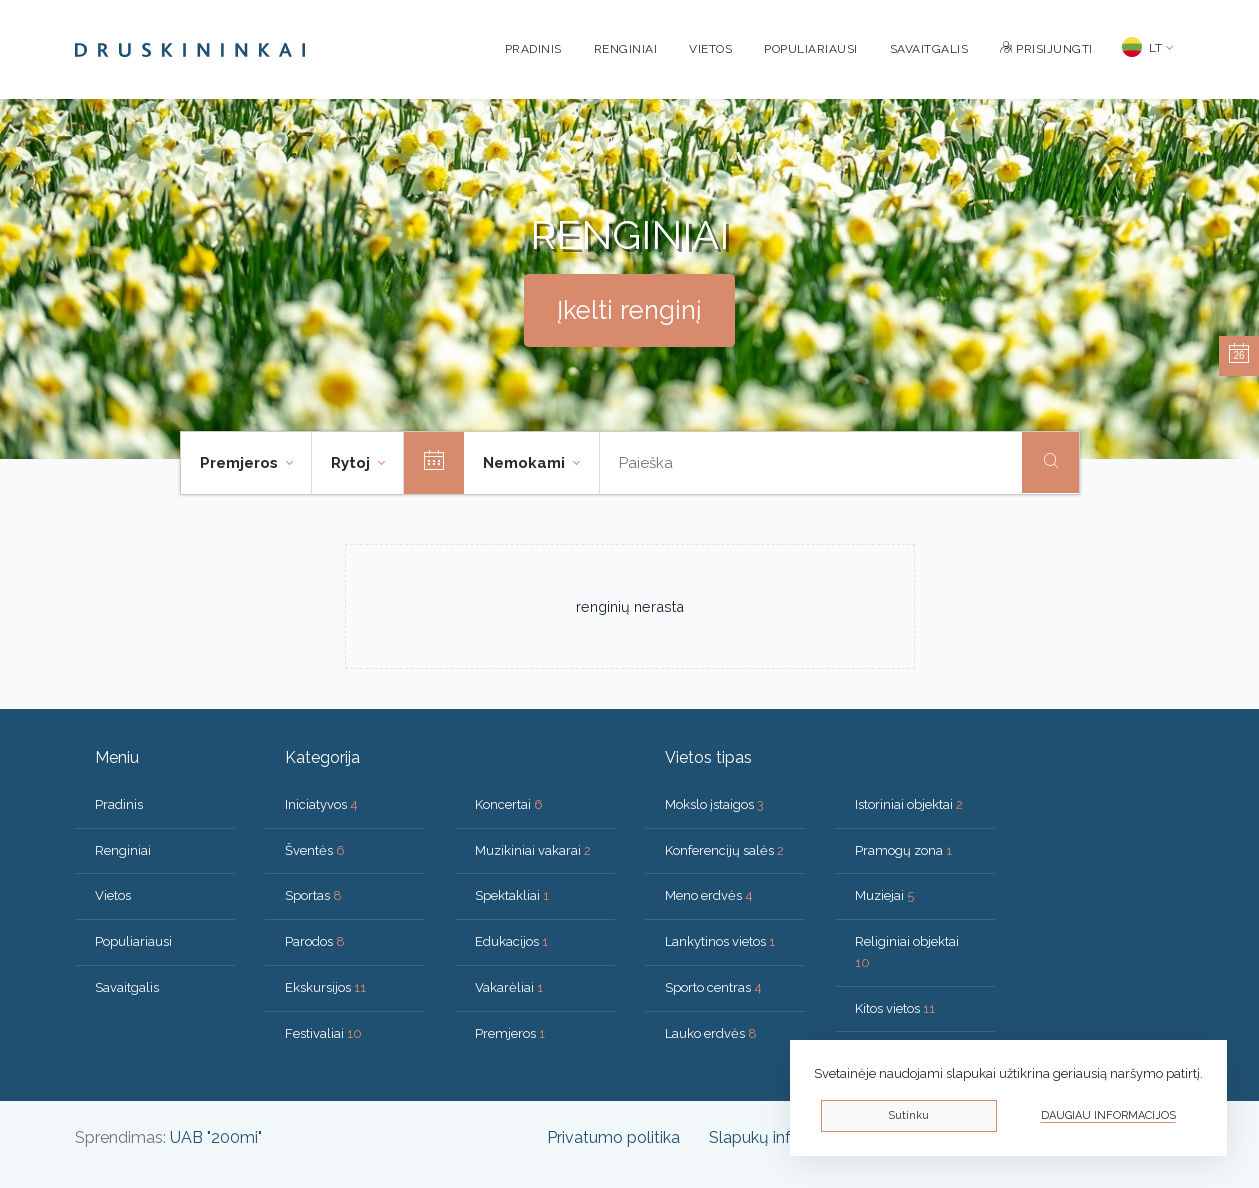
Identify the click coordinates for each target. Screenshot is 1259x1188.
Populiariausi (811, 49)
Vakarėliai (509, 987)
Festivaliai (323, 1033)
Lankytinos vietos (720, 941)
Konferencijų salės (724, 850)
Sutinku (908, 1115)
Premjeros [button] (241, 463)
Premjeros (510, 1033)
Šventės (315, 850)
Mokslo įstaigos (714, 804)
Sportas (313, 895)
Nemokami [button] (526, 463)
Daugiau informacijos (1108, 1115)
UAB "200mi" (216, 1137)
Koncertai (509, 804)
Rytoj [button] (352, 463)
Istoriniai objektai (909, 804)
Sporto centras (713, 987)
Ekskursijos (325, 987)
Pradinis (533, 49)
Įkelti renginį (629, 310)
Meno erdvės (709, 895)
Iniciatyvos (321, 804)
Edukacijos (511, 941)
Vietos (710, 49)
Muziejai (884, 895)
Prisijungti (1046, 49)
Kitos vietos (895, 1008)
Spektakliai (512, 895)
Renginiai (626, 49)
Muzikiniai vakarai (533, 850)
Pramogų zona (903, 850)
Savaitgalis (929, 49)
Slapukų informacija (781, 1137)
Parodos (315, 941)
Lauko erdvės (711, 1033)
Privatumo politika (613, 1137)
